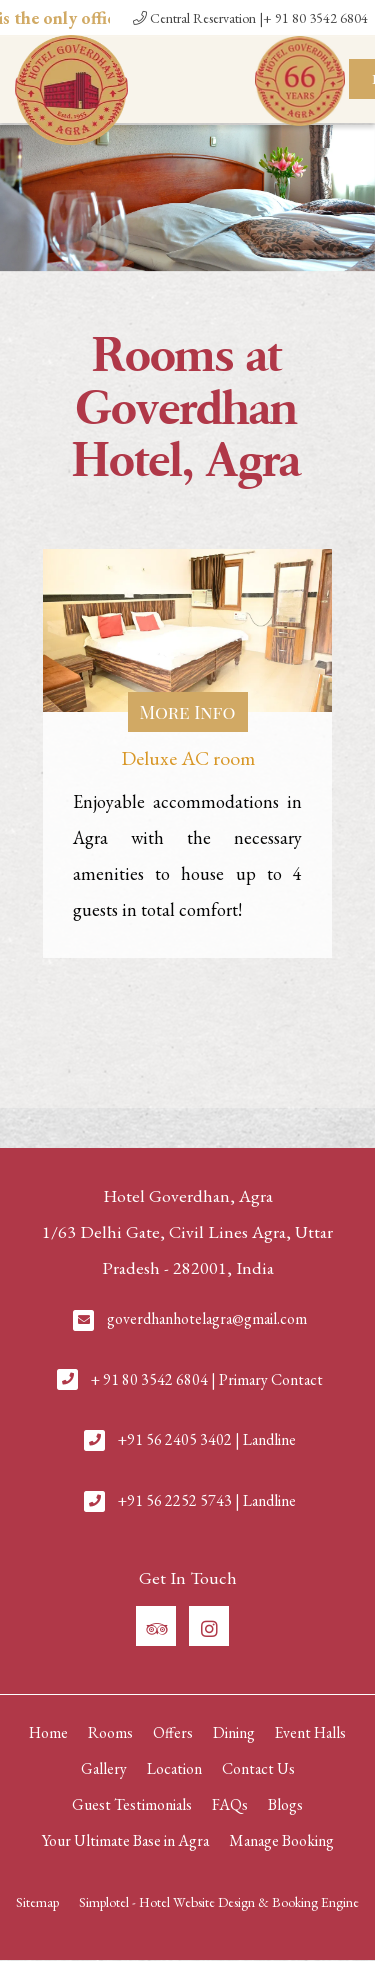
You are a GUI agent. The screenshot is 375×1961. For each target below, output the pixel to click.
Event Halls (310, 1732)
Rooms (110, 1732)
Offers (173, 1732)
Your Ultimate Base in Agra (125, 1840)
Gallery (104, 1768)
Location (174, 1768)
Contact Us (258, 1768)
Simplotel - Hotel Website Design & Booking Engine (219, 1902)
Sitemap (37, 1902)
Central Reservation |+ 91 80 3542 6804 (250, 18)
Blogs (285, 1804)
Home (48, 1732)
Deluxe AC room (188, 758)
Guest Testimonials (132, 1804)
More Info (188, 712)
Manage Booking (281, 1840)
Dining (234, 1732)
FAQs (230, 1804)
